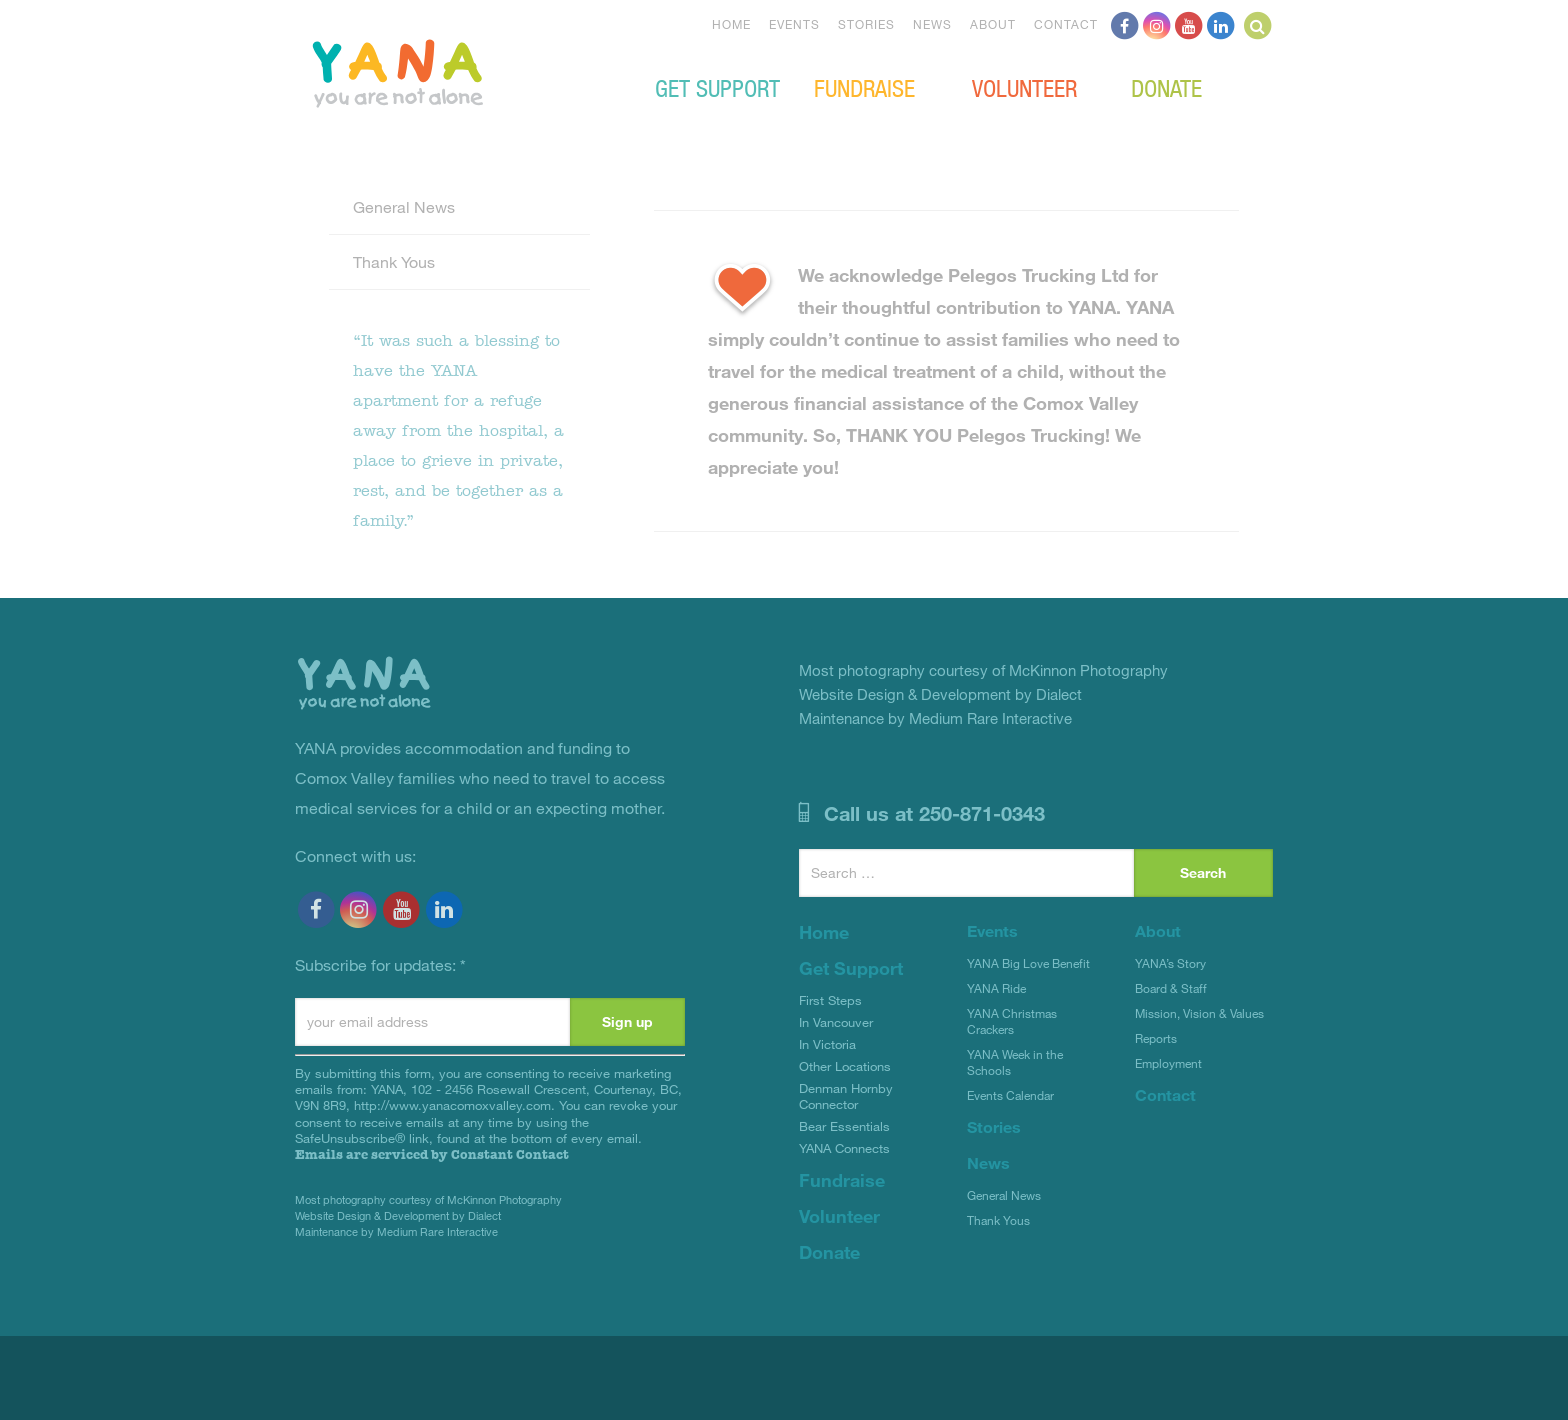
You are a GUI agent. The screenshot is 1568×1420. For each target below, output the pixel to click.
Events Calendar (1010, 1095)
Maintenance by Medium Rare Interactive (396, 1231)
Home (731, 24)
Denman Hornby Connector (846, 1096)
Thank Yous (394, 261)
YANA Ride (996, 988)
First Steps (830, 1000)
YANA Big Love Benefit (1028, 963)
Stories (866, 24)
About (993, 24)
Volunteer (1024, 87)
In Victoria (827, 1044)
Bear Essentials (844, 1126)
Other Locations (845, 1066)
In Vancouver (836, 1022)
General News (404, 206)
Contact (1066, 24)
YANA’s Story (1170, 963)
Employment (1168, 1063)
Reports (1156, 1038)
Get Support (717, 87)
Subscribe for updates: (380, 964)
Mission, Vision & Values (1199, 1013)
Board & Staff (1171, 988)
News (932, 24)
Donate (1166, 87)
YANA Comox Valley (465, 71)
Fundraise (864, 87)
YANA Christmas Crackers (1012, 1021)
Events (794, 24)
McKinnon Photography (504, 1199)
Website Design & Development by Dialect (398, 1215)
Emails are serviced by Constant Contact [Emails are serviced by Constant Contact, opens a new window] (432, 1154)
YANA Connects (844, 1148)
